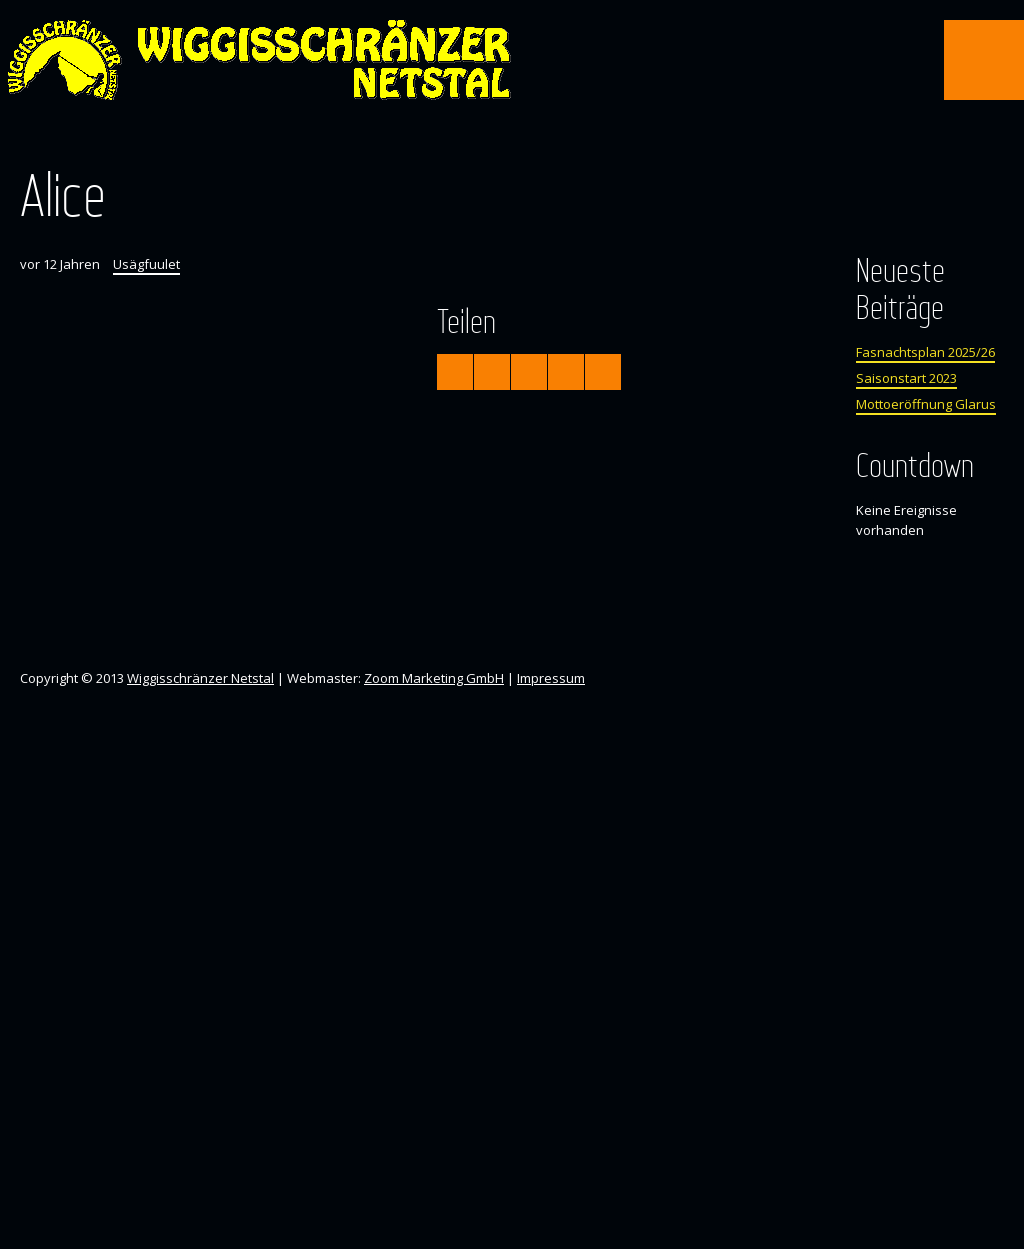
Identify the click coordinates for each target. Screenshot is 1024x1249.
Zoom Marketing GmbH (434, 678)
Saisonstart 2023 (906, 378)
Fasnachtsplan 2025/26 (925, 352)
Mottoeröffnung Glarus (926, 404)
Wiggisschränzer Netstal (200, 678)
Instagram (529, 138)
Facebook (493, 138)
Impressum (551, 678)
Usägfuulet (146, 264)
